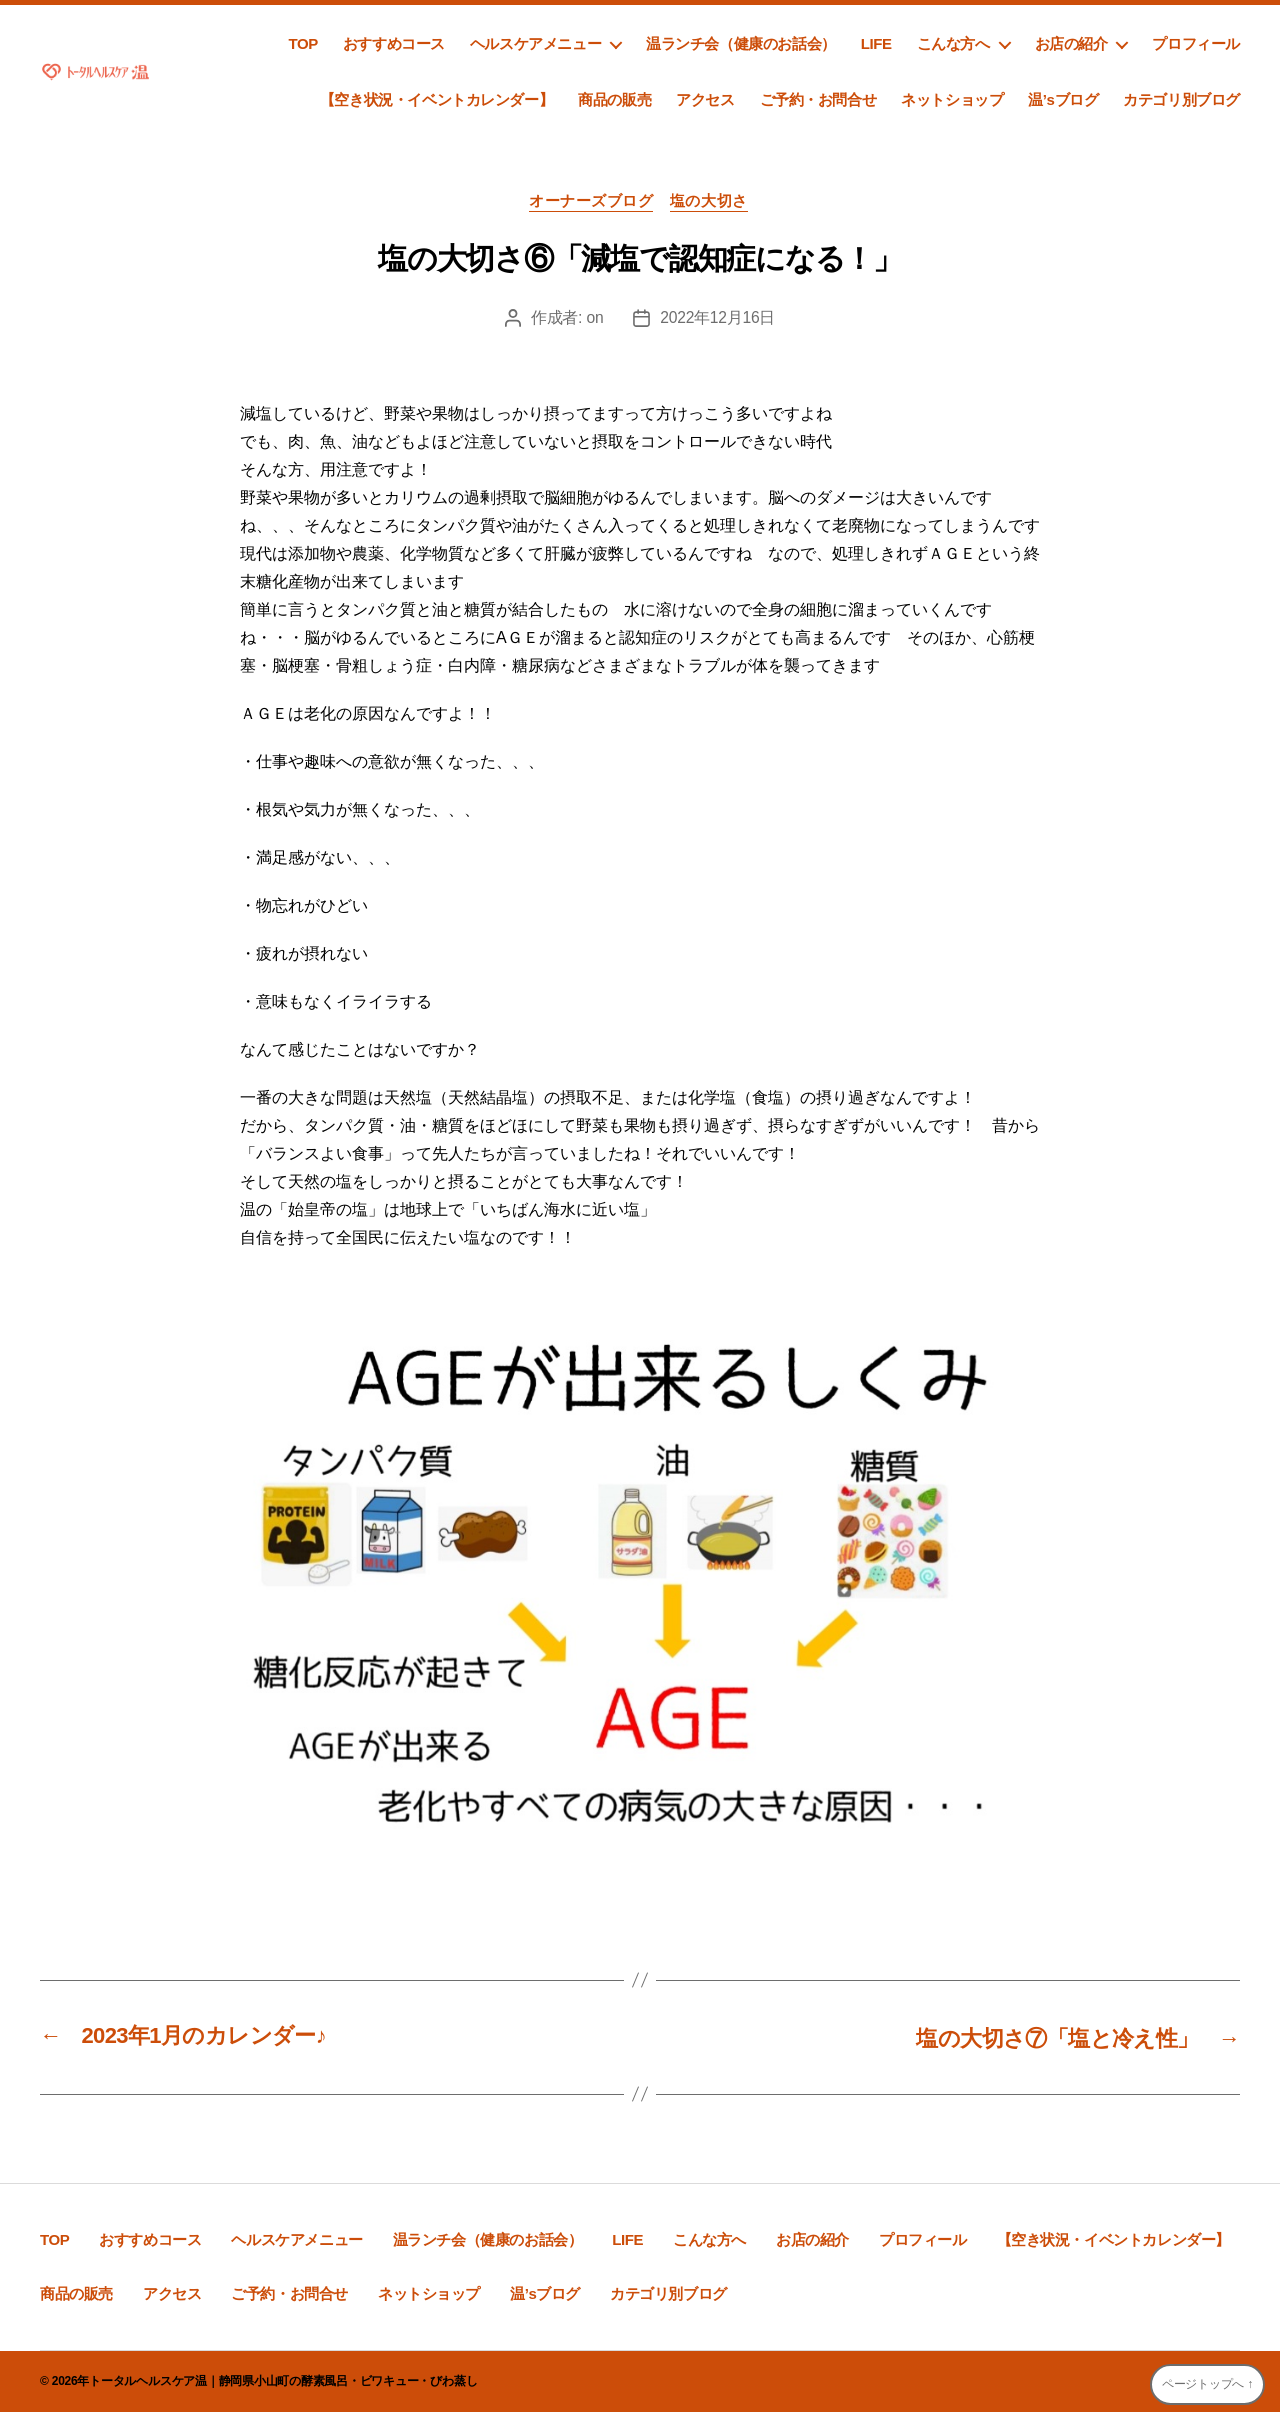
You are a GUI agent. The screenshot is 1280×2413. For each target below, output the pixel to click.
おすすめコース (394, 43)
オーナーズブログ (591, 202)
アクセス (705, 99)
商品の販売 (614, 99)
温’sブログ (1063, 99)
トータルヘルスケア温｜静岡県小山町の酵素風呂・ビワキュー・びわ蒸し (283, 2382)
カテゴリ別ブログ (1181, 99)
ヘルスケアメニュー (535, 43)
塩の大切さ (712, 202)
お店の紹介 (1071, 43)
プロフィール (1196, 43)
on (594, 319)
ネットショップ (952, 99)
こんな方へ (953, 43)
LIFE (876, 43)
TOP (302, 43)
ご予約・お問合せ (818, 99)
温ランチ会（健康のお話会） (741, 43)
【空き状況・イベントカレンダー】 (436, 99)
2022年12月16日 (718, 319)
